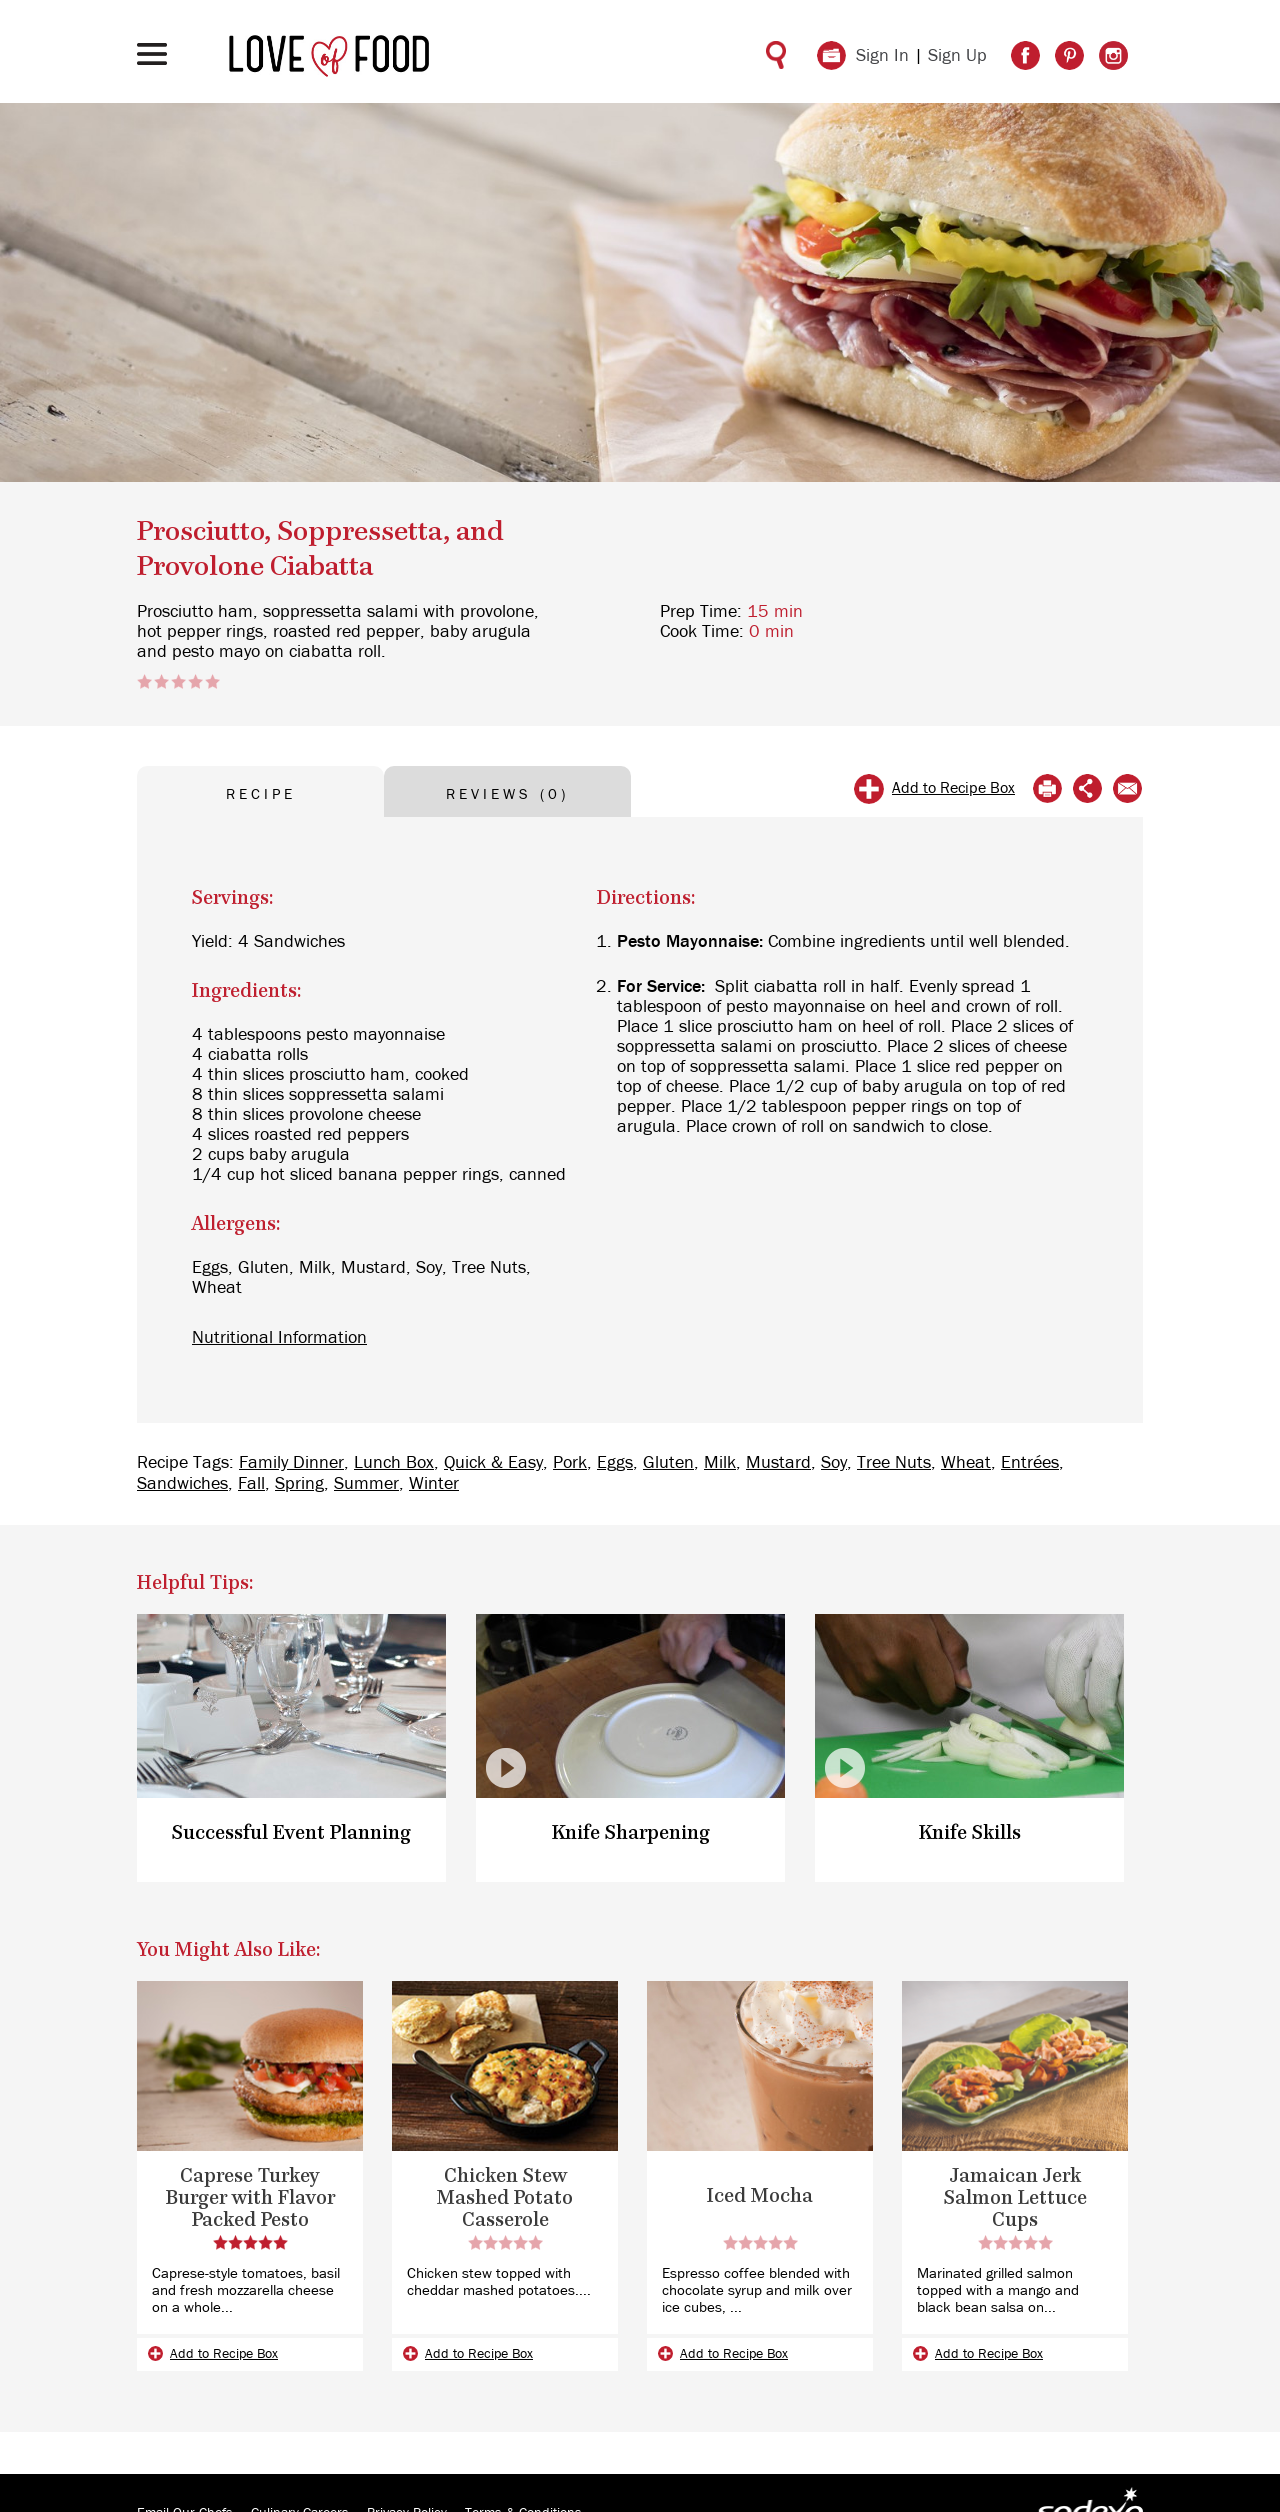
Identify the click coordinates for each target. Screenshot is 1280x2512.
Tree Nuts (894, 1463)
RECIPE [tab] (261, 794)
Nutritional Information (279, 1338)
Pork (570, 1463)
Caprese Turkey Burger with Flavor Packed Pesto (250, 2198)
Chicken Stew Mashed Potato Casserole (505, 2198)
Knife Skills (970, 1833)
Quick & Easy (493, 1463)
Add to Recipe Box (953, 788)
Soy (834, 1463)
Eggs (615, 1463)
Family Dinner (291, 1463)
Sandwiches (182, 1484)
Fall (251, 1484)
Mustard (778, 1463)
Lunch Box (394, 1463)
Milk (720, 1463)
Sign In (882, 56)
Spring (299, 1484)
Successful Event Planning (291, 1833)
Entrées (1030, 1463)
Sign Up (957, 56)
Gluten (668, 1463)
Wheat (966, 1463)
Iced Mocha (760, 2196)
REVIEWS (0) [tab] (507, 794)
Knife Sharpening (631, 1833)
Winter (434, 1484)
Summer (366, 1484)
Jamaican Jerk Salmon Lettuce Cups (1015, 2198)
